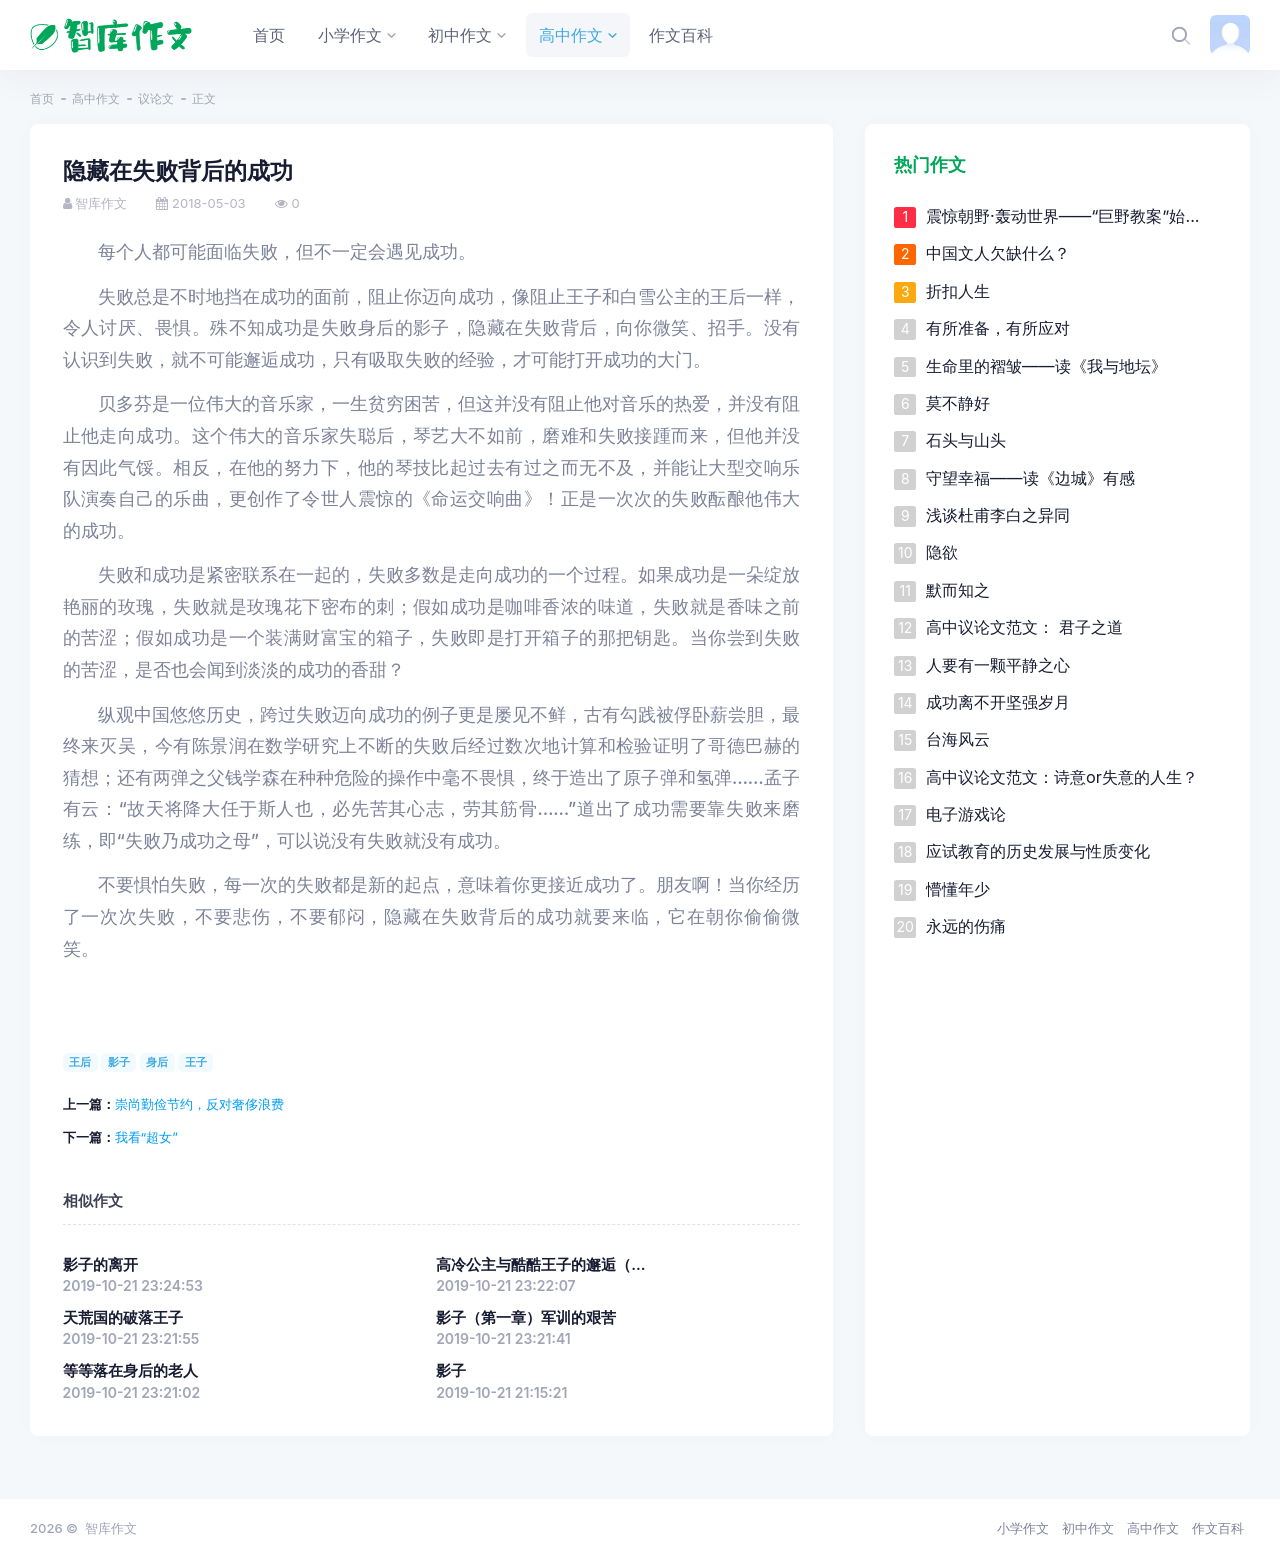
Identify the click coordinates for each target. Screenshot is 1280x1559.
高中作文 (96, 98)
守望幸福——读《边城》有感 (1030, 478)
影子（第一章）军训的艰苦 (526, 1318)
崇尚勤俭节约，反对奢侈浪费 (199, 1104)
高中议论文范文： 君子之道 (1024, 627)
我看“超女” (146, 1137)
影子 (119, 1062)
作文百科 (1218, 1528)
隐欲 (942, 552)
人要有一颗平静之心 (998, 665)
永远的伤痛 (966, 926)
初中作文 (1088, 1528)
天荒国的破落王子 (123, 1318)
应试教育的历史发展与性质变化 (1038, 851)
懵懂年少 (958, 889)
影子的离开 (100, 1265)
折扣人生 (958, 291)
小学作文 (1023, 1528)
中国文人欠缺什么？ (998, 253)
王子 (196, 1062)
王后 (80, 1062)
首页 (42, 98)
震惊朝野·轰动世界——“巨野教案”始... (1063, 216)
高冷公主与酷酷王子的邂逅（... (540, 1265)
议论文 (156, 98)
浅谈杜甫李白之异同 (998, 515)
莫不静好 (958, 403)
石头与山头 (966, 440)
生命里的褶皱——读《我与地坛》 (1046, 366)
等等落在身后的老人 (130, 1371)
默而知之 (958, 590)
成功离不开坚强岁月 (998, 702)
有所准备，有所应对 (998, 328)
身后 (157, 1062)
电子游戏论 (966, 814)
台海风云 (958, 739)
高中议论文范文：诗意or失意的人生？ (1062, 777)
